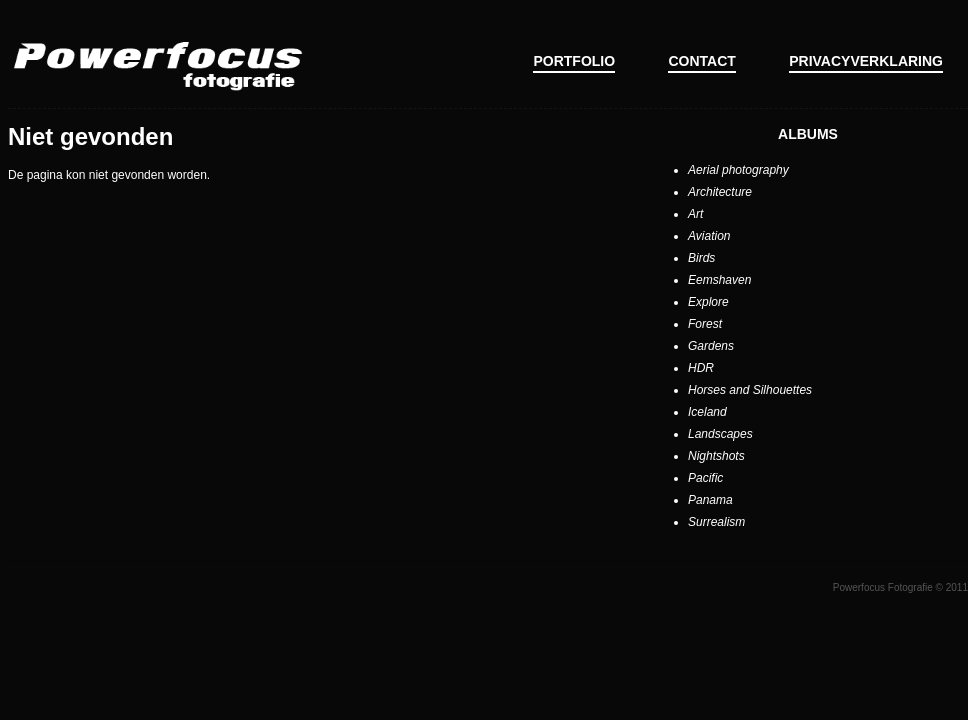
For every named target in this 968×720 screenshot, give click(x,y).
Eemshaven (719, 280)
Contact (701, 61)
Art (695, 214)
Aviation (709, 236)
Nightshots (716, 456)
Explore (708, 302)
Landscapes (720, 434)
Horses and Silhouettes (750, 390)
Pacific (705, 478)
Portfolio (574, 61)
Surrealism (716, 522)
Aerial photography (738, 170)
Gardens (711, 346)
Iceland (707, 412)
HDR (701, 368)
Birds (701, 258)
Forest (705, 324)
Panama (710, 500)
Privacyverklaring (866, 61)
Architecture (720, 192)
